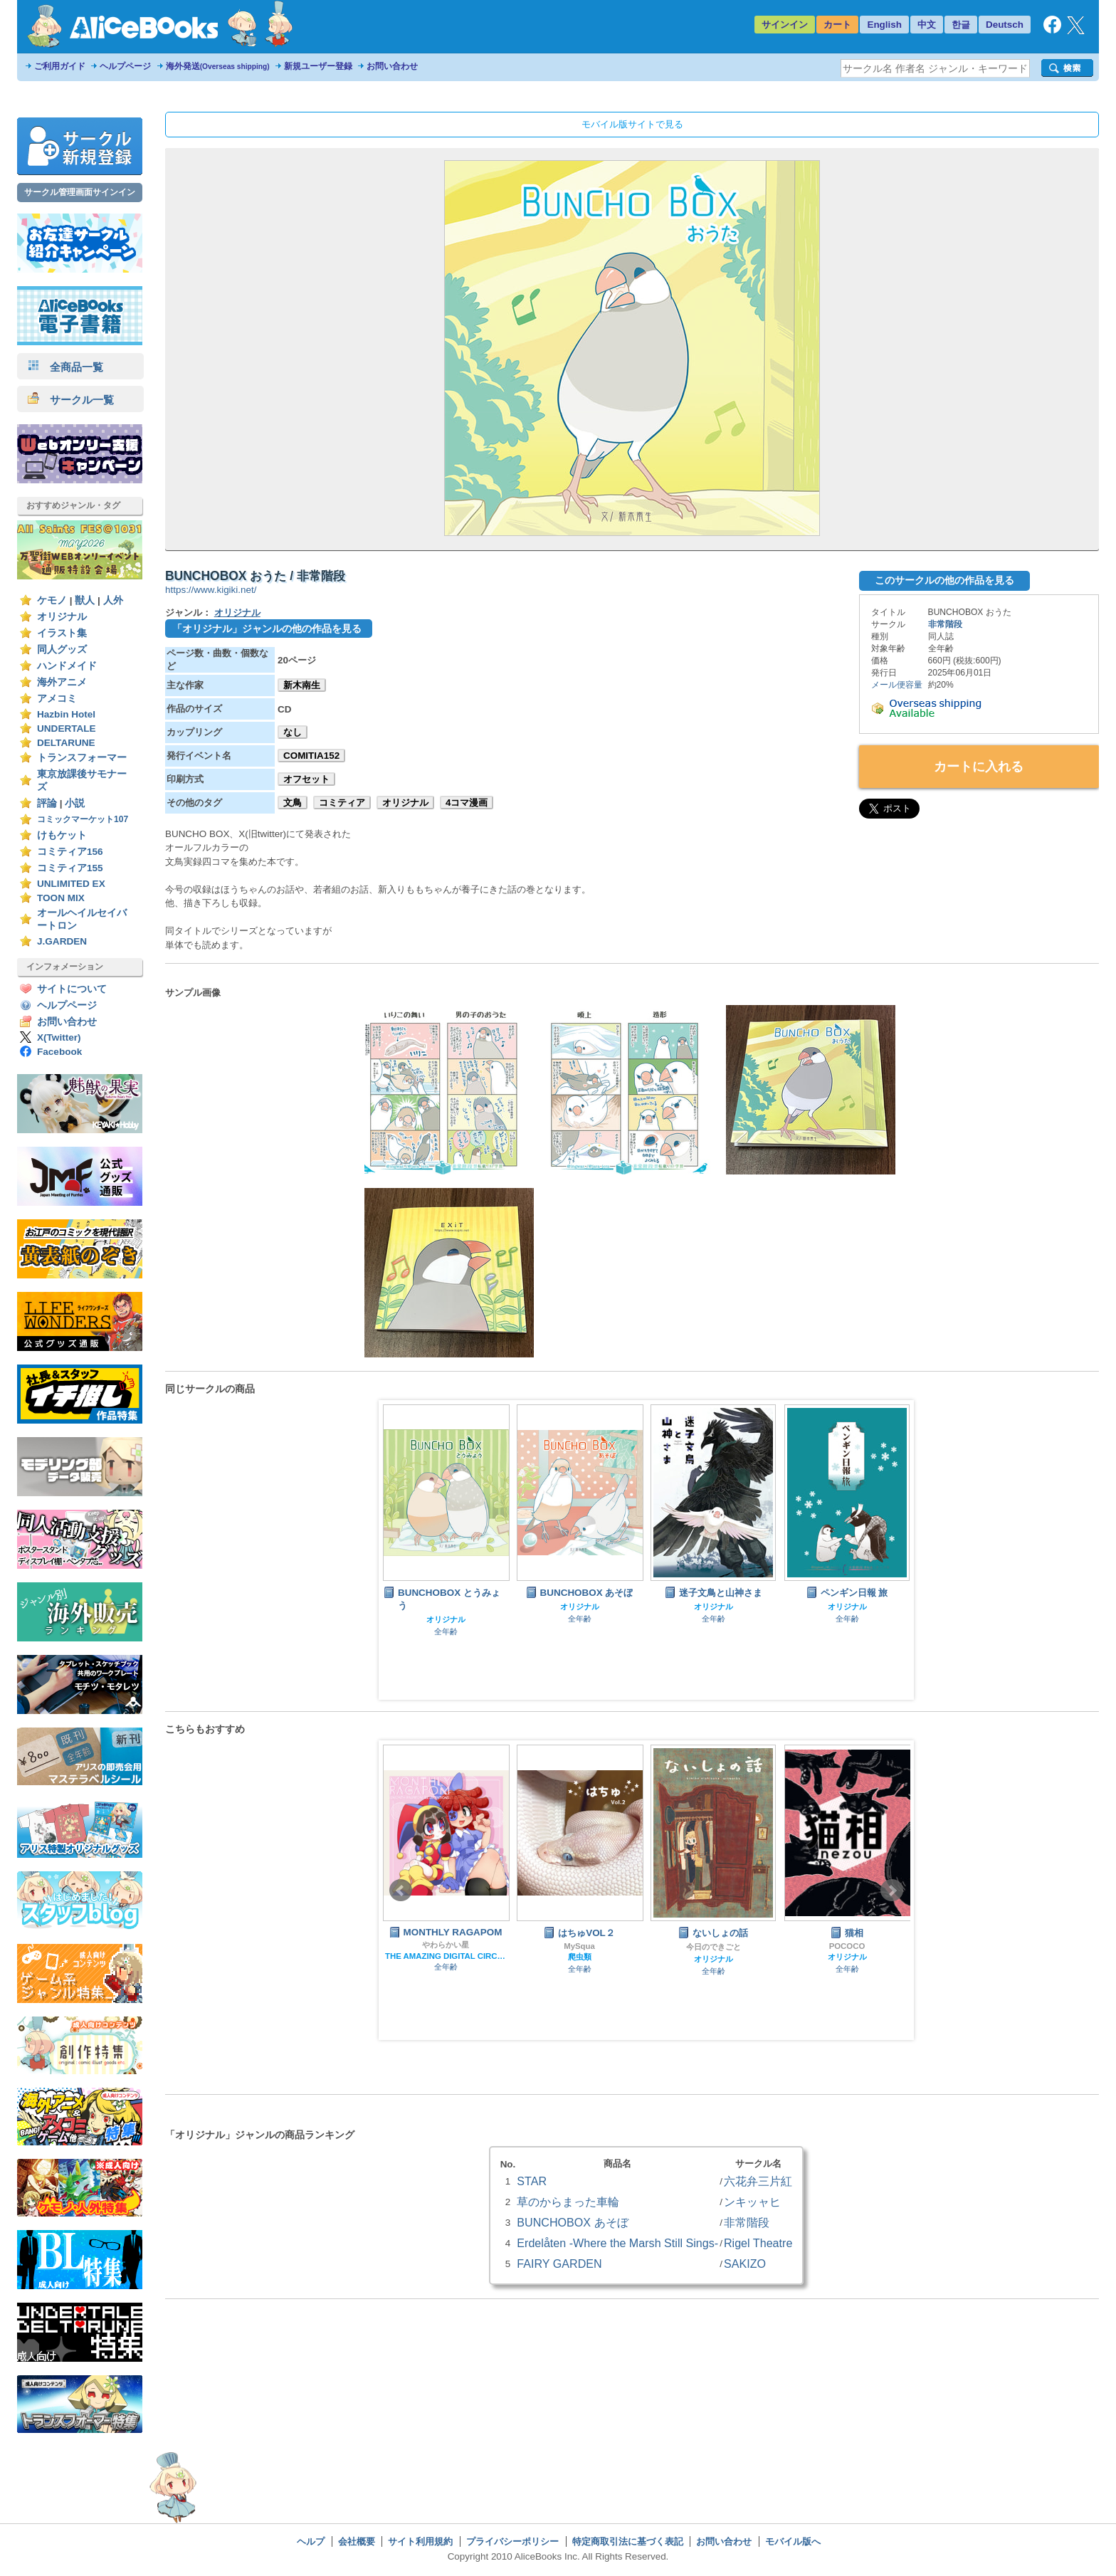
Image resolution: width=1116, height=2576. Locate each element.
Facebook (59, 1051)
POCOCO (847, 1946)
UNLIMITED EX (71, 883)
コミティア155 (70, 868)
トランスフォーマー (82, 757)
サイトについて (72, 989)
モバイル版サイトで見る (632, 124)
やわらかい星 (445, 1944)
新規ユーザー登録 (318, 66)
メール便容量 (896, 685)
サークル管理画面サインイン (79, 192)
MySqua (579, 1946)
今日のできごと (713, 1946)
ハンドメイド (67, 666)
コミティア (342, 802)
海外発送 (218, 66)
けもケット (62, 835)
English (884, 24)
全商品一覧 (65, 367)
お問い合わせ (392, 66)
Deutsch (1004, 24)
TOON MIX (61, 898)
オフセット (306, 779)
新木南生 (301, 685)
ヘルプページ (125, 66)
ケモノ (52, 600)
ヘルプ (311, 2541)
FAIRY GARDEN (559, 2263)
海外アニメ (62, 682)
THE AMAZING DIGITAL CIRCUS (445, 1956)
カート (837, 24)
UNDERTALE (66, 728)
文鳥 (292, 802)
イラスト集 (62, 633)
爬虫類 (579, 1956)
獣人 (85, 600)
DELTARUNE (66, 742)
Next (891, 1890)
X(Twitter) (59, 1037)
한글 (961, 24)
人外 (113, 600)
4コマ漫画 (467, 802)
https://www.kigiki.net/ (210, 589)
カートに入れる (978, 766)
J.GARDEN (62, 941)
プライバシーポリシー (512, 2541)
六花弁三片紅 (758, 2181)
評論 (47, 803)
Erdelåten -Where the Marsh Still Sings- (617, 2242)
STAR (532, 2181)
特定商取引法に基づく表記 (627, 2541)
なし (292, 732)
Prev (400, 1890)
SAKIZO (745, 2263)
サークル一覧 (71, 400)
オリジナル (62, 616)
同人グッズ (62, 649)
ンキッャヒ (752, 2201)
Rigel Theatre (758, 2242)
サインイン (785, 24)
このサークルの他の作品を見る (944, 580)
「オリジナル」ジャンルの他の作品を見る (267, 628)
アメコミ (57, 698)
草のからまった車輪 (568, 2201)
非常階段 (945, 624)
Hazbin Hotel (66, 714)
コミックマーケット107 (82, 819)
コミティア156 (70, 851)
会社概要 (356, 2541)
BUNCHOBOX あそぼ (572, 2222)
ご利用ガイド (59, 66)
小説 (75, 803)
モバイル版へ (793, 2541)
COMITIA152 (311, 755)
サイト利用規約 (420, 2541)
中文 (926, 24)
